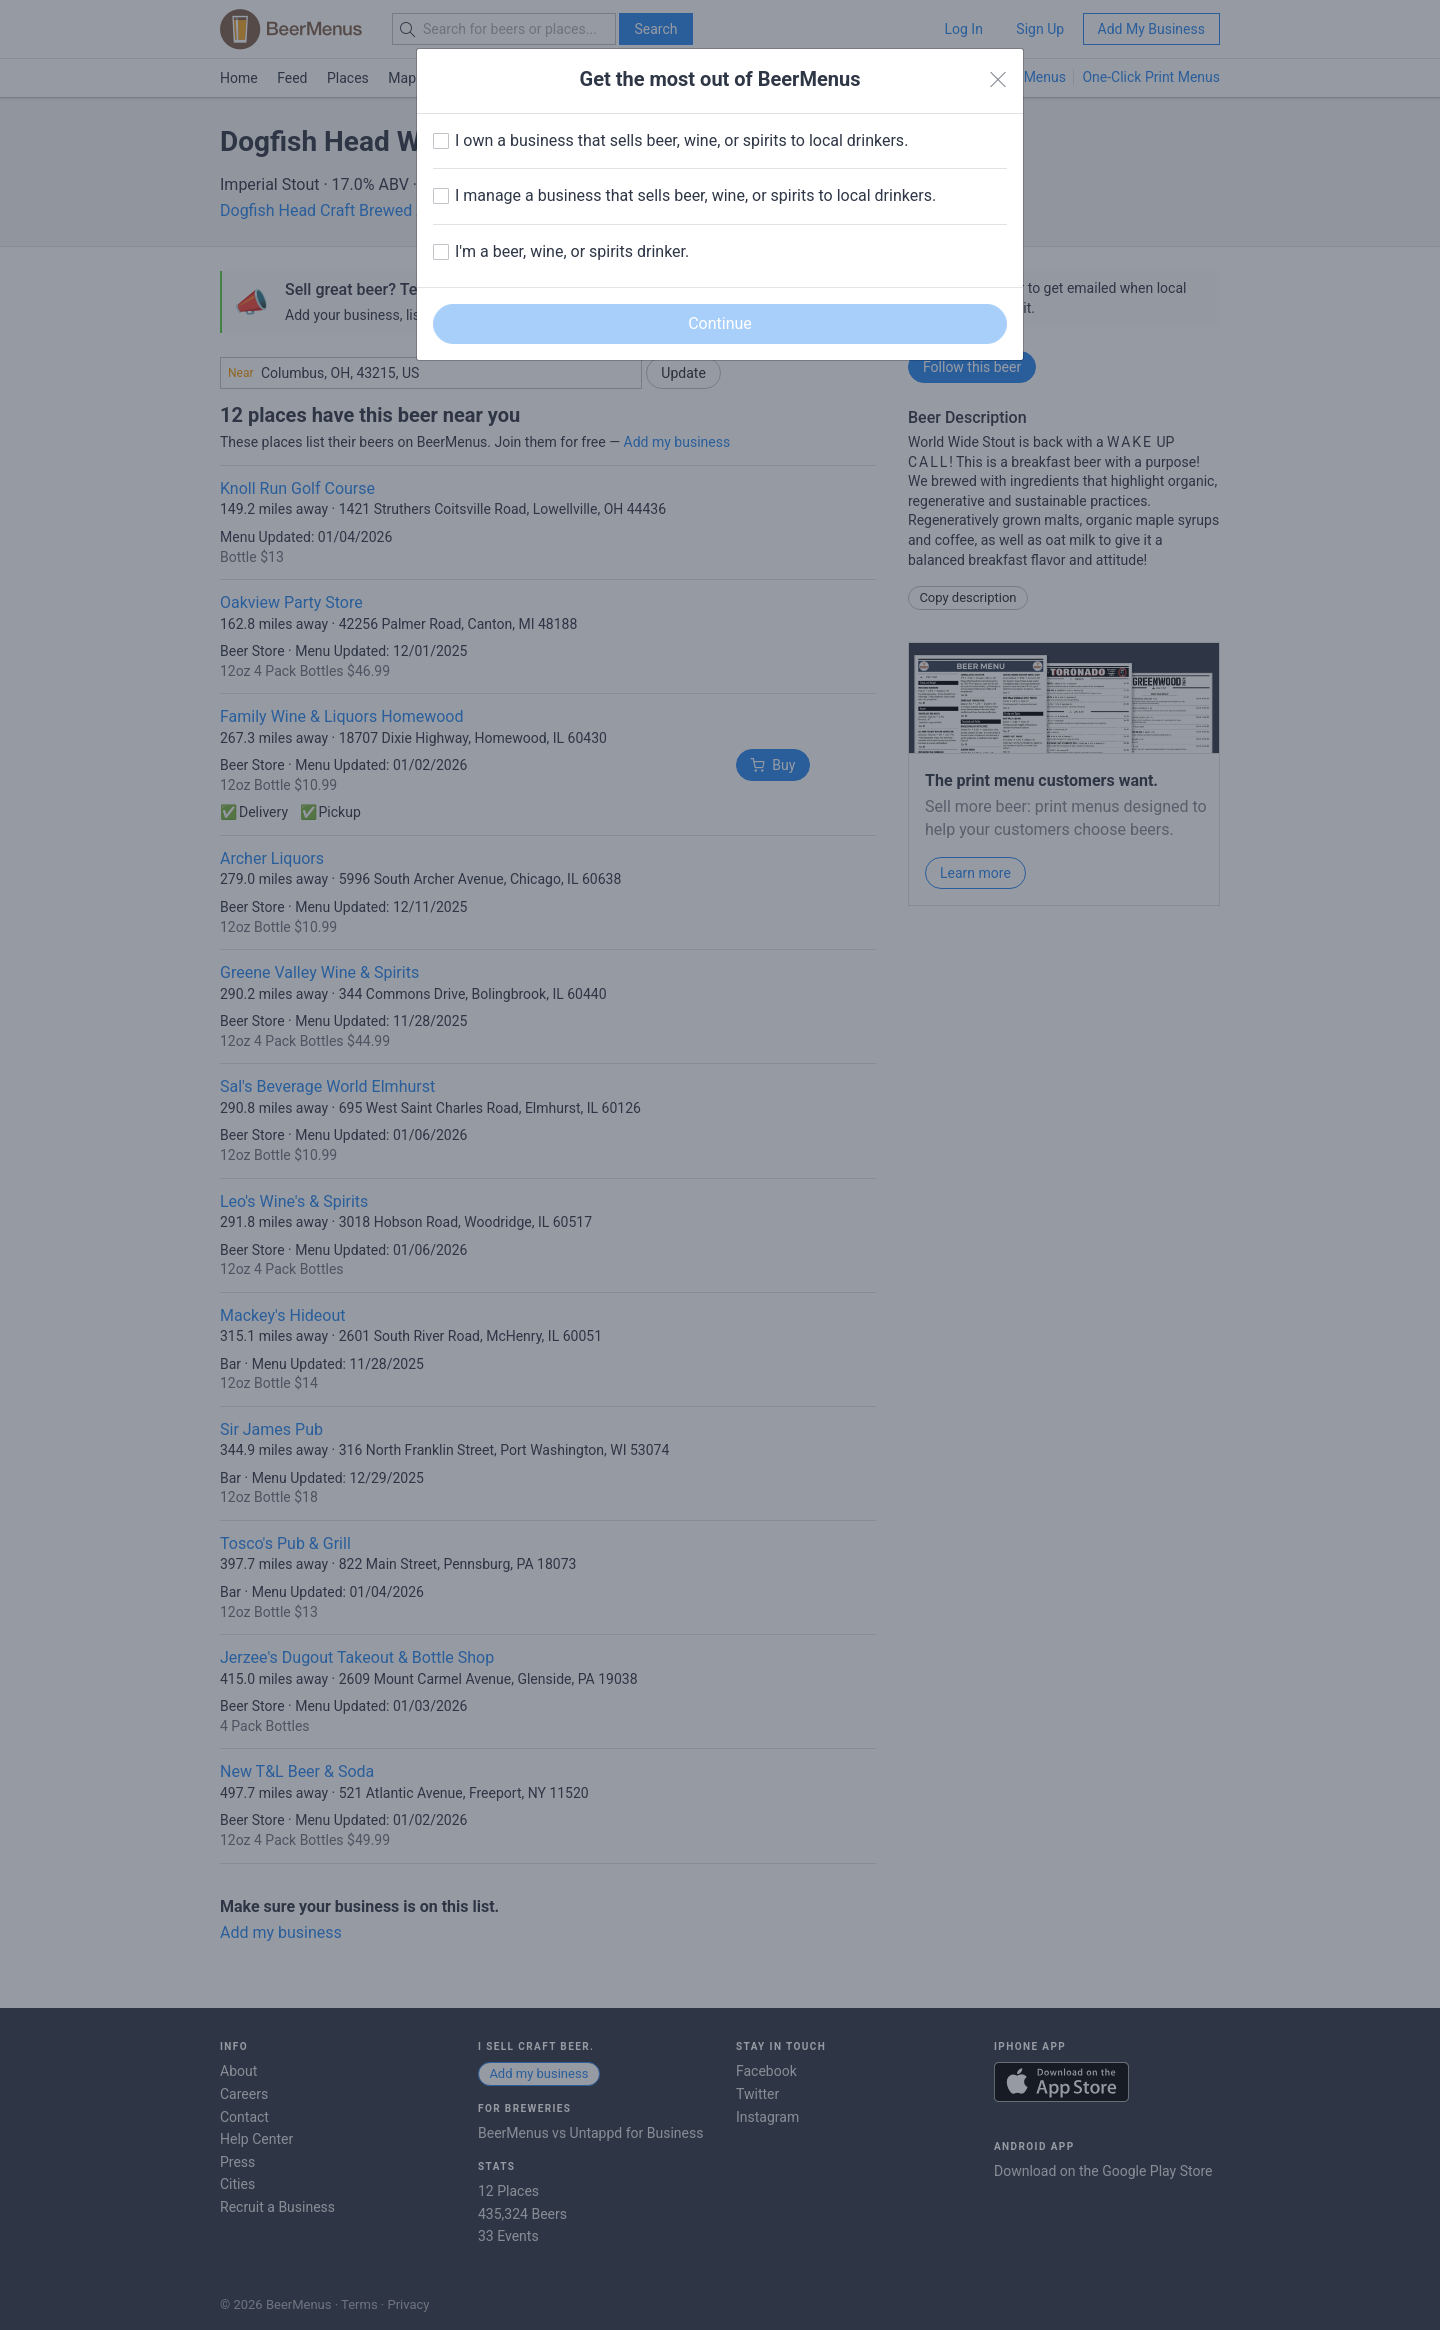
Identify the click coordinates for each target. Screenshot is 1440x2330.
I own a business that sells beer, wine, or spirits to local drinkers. (681, 140)
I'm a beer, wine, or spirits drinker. (572, 251)
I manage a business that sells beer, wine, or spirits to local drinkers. (695, 195)
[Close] (998, 80)
